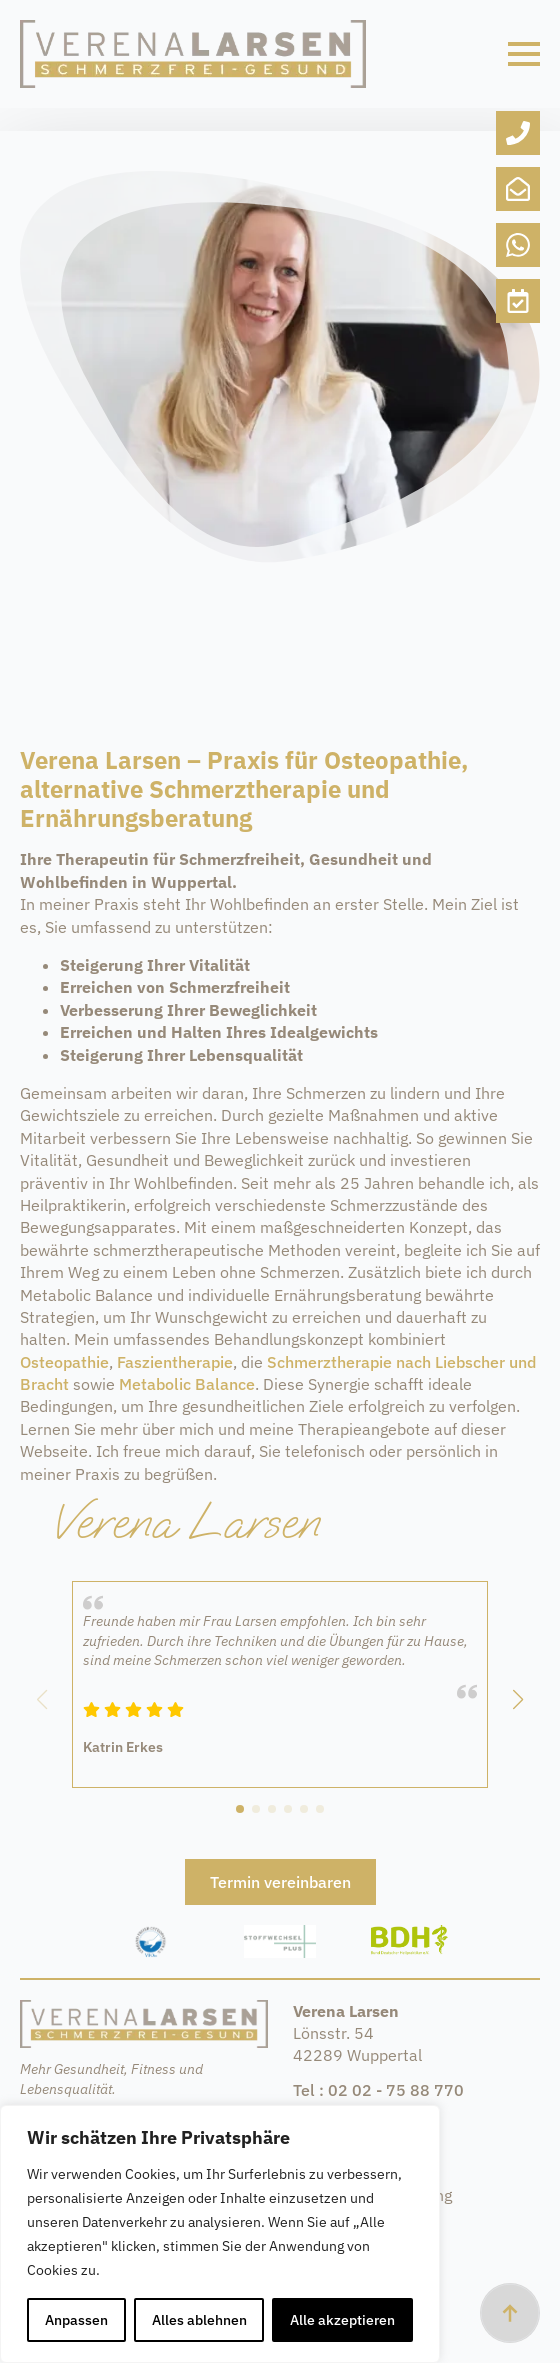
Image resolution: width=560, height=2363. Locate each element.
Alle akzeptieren (342, 2320)
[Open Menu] (524, 54)
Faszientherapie (175, 1362)
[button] (518, 1700)
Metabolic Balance (187, 1384)
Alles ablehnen (199, 2320)
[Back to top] (510, 2313)
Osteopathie (64, 1362)
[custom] (518, 133)
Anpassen (76, 2320)
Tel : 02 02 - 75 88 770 (378, 2090)
